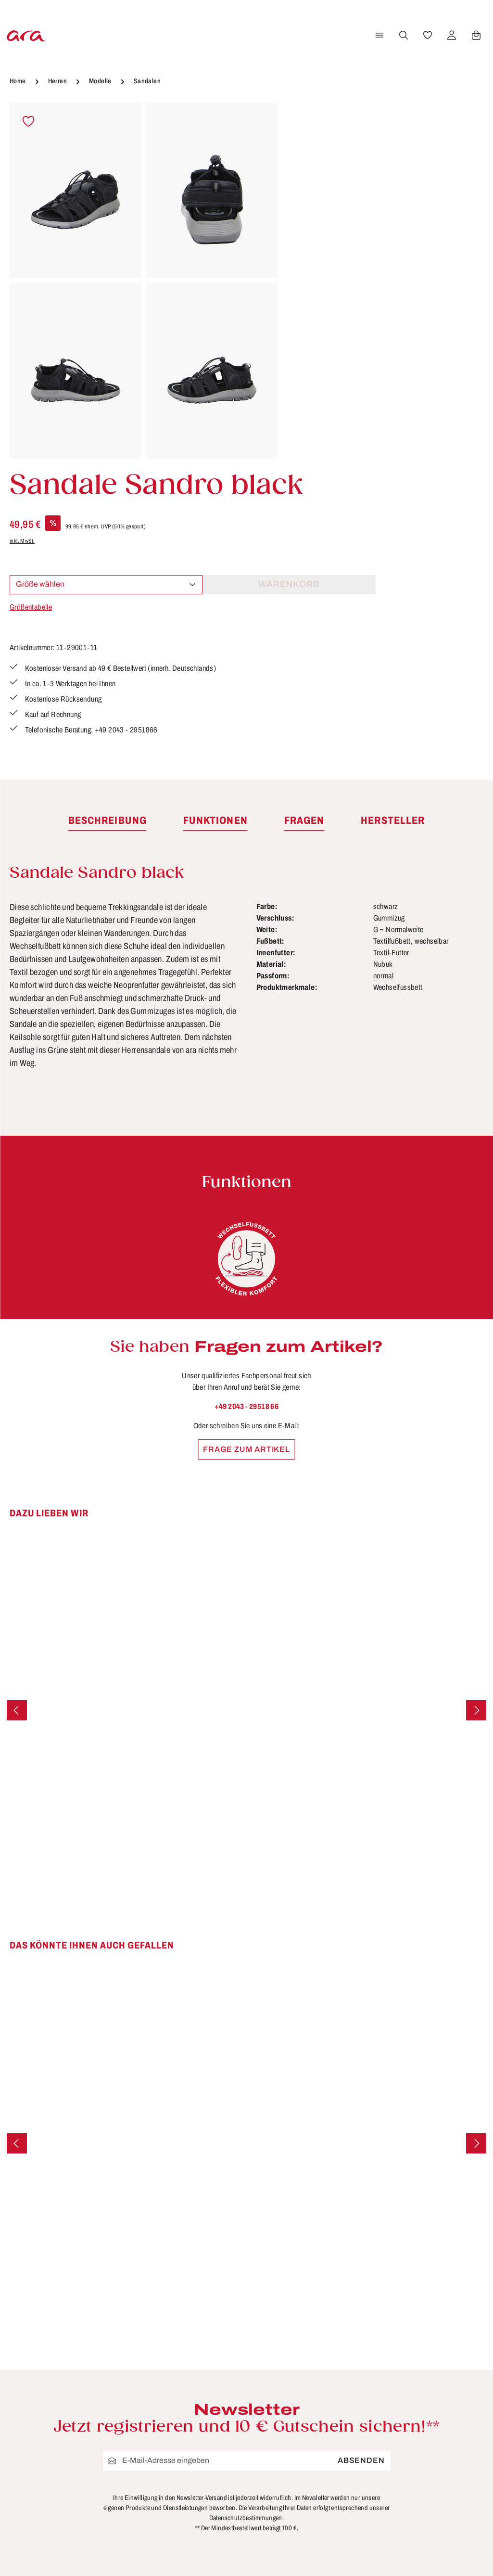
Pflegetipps (196, 2512)
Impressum (319, 2432)
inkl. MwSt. (309, 199)
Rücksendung (201, 2530)
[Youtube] (466, 2402)
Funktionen (196, 2408)
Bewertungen (200, 2565)
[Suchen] (402, 35)
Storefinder (319, 2467)
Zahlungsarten (203, 2547)
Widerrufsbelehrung (336, 2450)
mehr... (481, 2525)
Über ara (314, 2485)
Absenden (361, 2182)
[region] (144, 281)
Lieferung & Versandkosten (203, 2487)
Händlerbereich (328, 2503)
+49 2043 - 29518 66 (247, 1128)
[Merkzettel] (426, 35)
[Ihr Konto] (450, 35)
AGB (306, 2397)
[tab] (107, 542)
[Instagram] (434, 2436)
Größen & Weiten (208, 2444)
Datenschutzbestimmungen (245, 2239)
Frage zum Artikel (246, 1171)
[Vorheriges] (17, 1432)
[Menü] (378, 35)
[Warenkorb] (475, 35)
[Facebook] (434, 2402)
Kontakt (189, 2461)
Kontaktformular (112, 2467)
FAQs (185, 2426)
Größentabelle (318, 266)
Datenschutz (322, 2415)
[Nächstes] (476, 1432)
